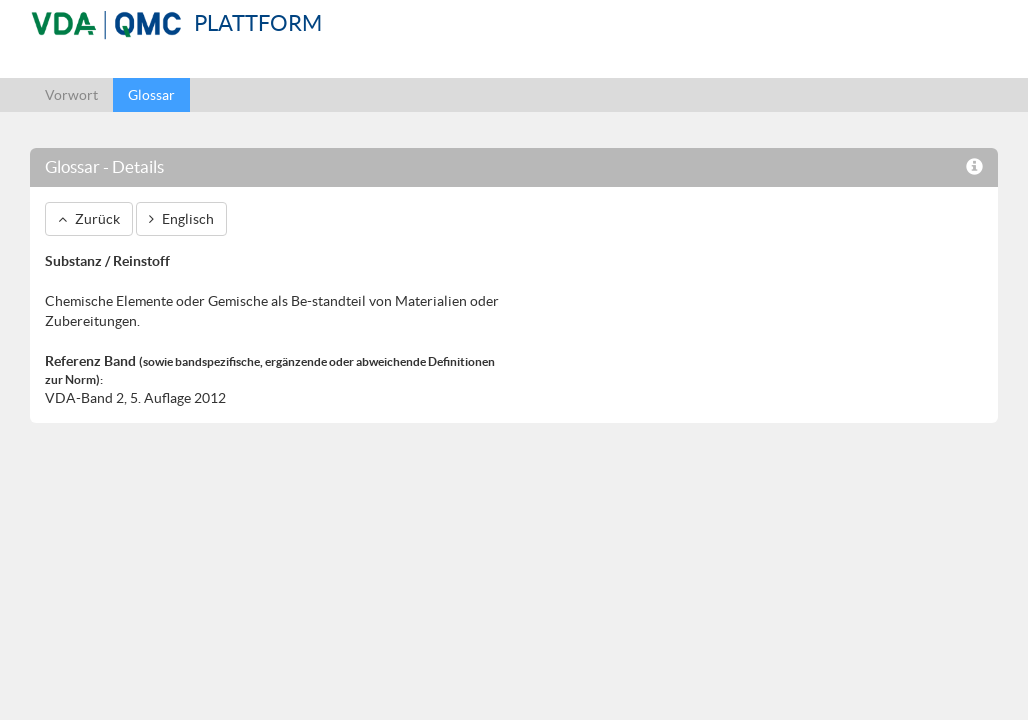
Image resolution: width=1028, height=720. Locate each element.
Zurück (89, 219)
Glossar (151, 95)
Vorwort (71, 95)
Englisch (181, 219)
